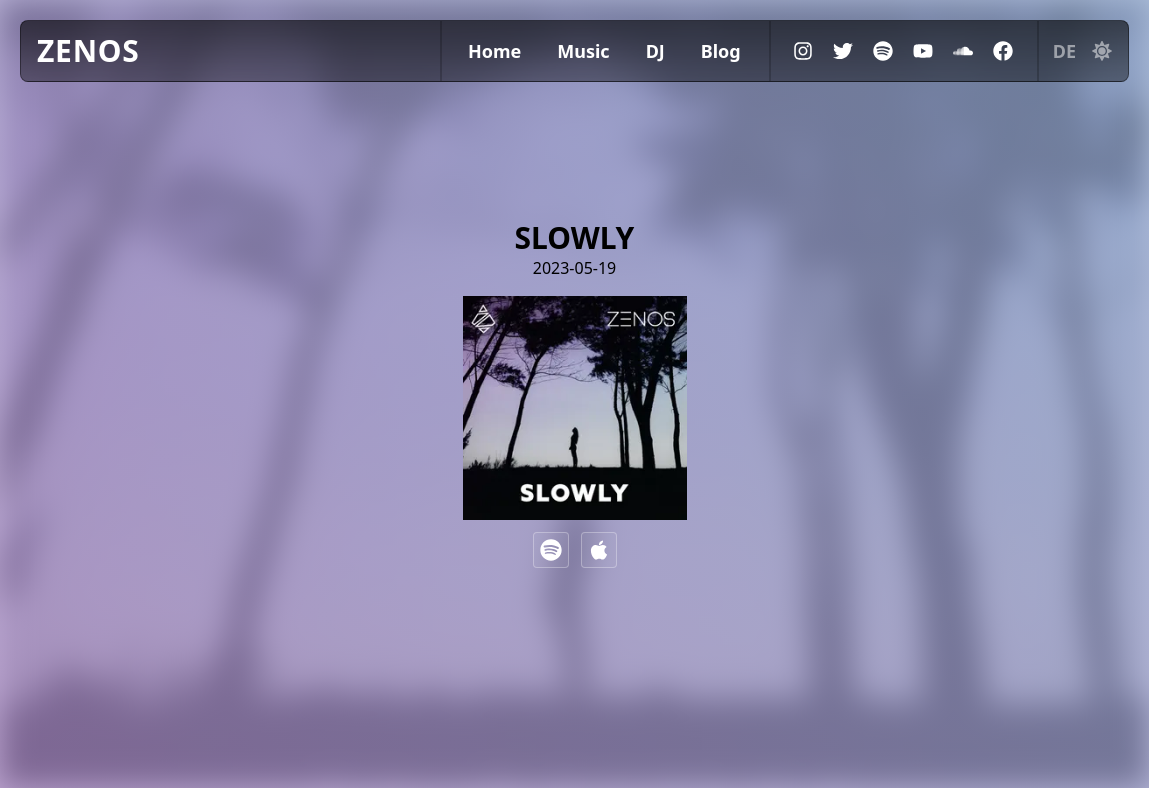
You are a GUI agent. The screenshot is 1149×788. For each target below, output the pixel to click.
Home (494, 51)
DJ (655, 51)
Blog (721, 51)
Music (583, 51)
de (1064, 51)
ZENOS (88, 50)
